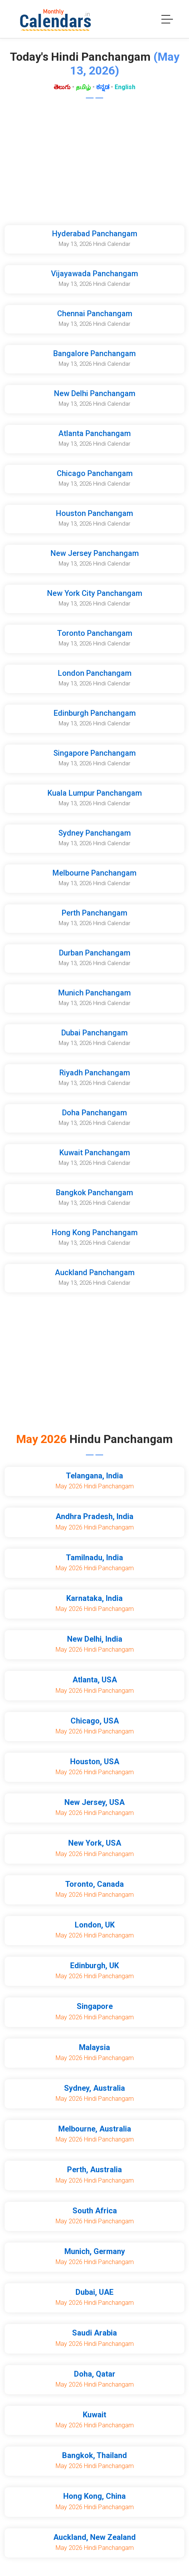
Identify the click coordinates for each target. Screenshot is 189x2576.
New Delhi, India (94, 1639)
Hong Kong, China (94, 2496)
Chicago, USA (95, 1720)
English (125, 87)
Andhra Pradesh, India (94, 1516)
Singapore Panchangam (94, 753)
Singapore (95, 2006)
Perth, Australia (94, 2169)
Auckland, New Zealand (94, 2537)
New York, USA (94, 1843)
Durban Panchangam (94, 952)
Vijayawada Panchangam (94, 273)
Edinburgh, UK (94, 1965)
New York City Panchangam (94, 593)
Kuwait (94, 2414)
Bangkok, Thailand (94, 2455)
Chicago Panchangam (95, 473)
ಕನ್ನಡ (102, 87)
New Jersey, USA (94, 1802)
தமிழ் (83, 87)
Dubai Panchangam (94, 1032)
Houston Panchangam (94, 513)
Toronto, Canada (94, 1884)
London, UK (95, 1924)
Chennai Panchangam (94, 313)
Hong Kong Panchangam (95, 1232)
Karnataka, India (94, 1598)
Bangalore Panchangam (94, 353)
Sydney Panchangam (94, 833)
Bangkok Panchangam (94, 1192)
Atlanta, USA (94, 1679)
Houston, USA (94, 1761)
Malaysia (94, 2047)
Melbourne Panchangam (94, 872)
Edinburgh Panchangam (95, 713)
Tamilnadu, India (94, 1557)
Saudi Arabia (94, 2332)
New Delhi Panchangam (94, 393)
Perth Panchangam (94, 912)
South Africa (94, 2210)
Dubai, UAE (94, 2292)
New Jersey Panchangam (95, 553)
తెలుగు (62, 87)
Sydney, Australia (94, 2088)
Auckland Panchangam (95, 1272)
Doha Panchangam (94, 1112)
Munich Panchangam (94, 992)
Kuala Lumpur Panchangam (95, 793)
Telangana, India (94, 1475)
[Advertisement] (94, 163)
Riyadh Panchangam (94, 1072)
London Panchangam (94, 673)
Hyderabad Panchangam (94, 233)
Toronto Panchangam (94, 633)
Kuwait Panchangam (94, 1152)
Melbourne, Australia (94, 2128)
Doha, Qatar (94, 2374)
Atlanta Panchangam (94, 433)
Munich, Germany (94, 2251)
